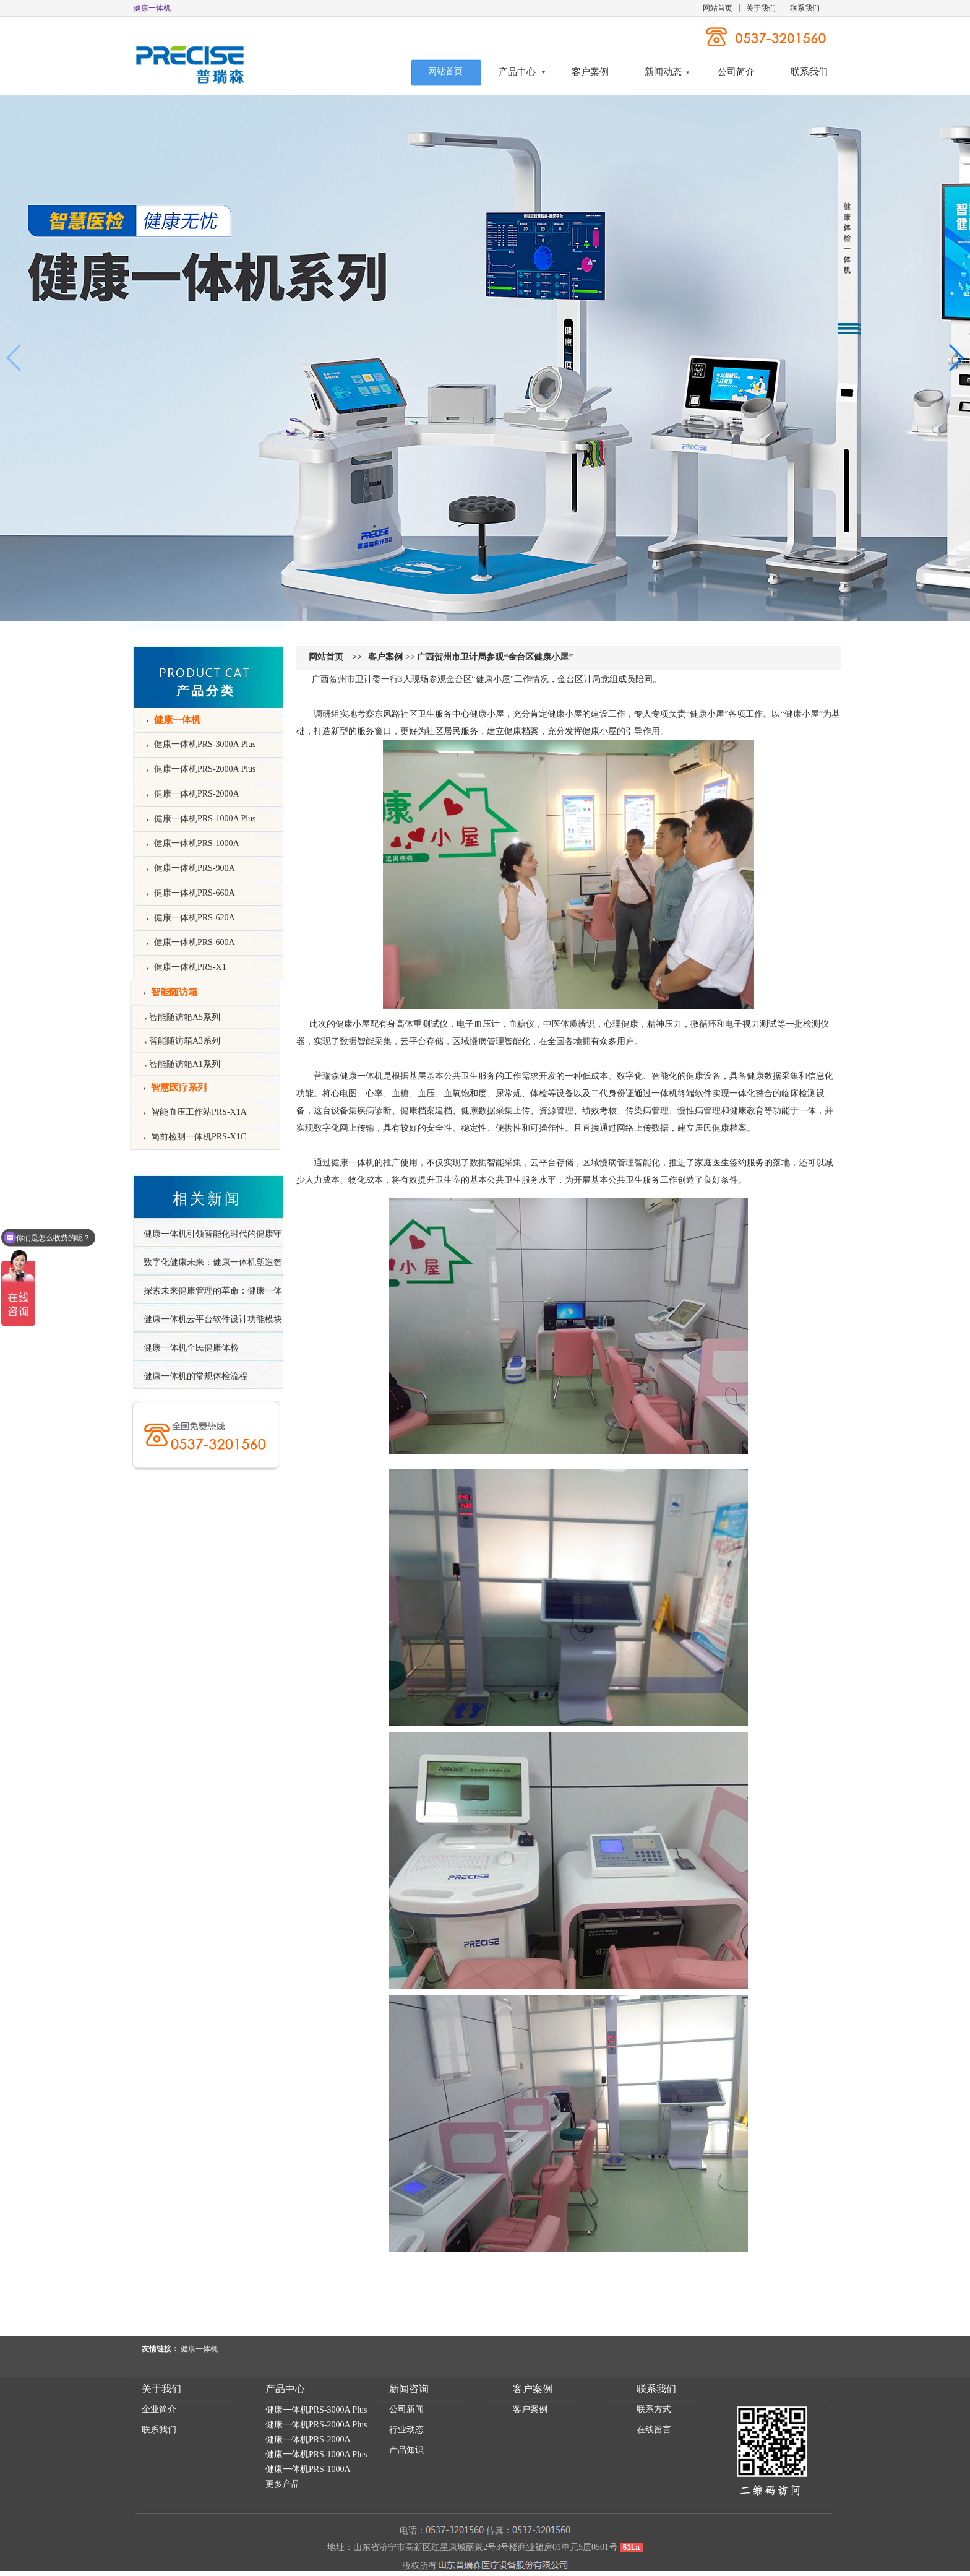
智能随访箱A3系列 (184, 1040)
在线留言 (654, 2429)
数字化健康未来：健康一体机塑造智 (213, 1262)
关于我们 (761, 8)
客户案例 (590, 72)
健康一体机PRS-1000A (196, 843)
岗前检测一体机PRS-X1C (198, 1136)
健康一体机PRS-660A (194, 892)
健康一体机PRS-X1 (190, 967)
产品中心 (517, 72)
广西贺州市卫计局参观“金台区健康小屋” (495, 657)
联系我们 (805, 8)
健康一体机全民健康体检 (191, 1347)
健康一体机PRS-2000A (196, 793)
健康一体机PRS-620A (194, 917)
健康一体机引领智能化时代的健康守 (213, 1233)
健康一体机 (361, 1076)
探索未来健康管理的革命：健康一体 (213, 1290)
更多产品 (282, 2484)
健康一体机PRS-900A (194, 868)
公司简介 (736, 72)
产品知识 (406, 2450)
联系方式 (654, 2409)
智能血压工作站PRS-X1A (199, 1112)
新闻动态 (663, 72)
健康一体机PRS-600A (194, 942)
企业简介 (159, 2409)
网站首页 (717, 8)
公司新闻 (406, 2409)
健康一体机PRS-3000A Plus (205, 744)
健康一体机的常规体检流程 (195, 1376)
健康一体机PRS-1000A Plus (205, 818)
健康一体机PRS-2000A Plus (205, 769)
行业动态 (406, 2429)
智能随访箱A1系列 (184, 1064)
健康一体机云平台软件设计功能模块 (213, 1319)
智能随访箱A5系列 (184, 1017)
